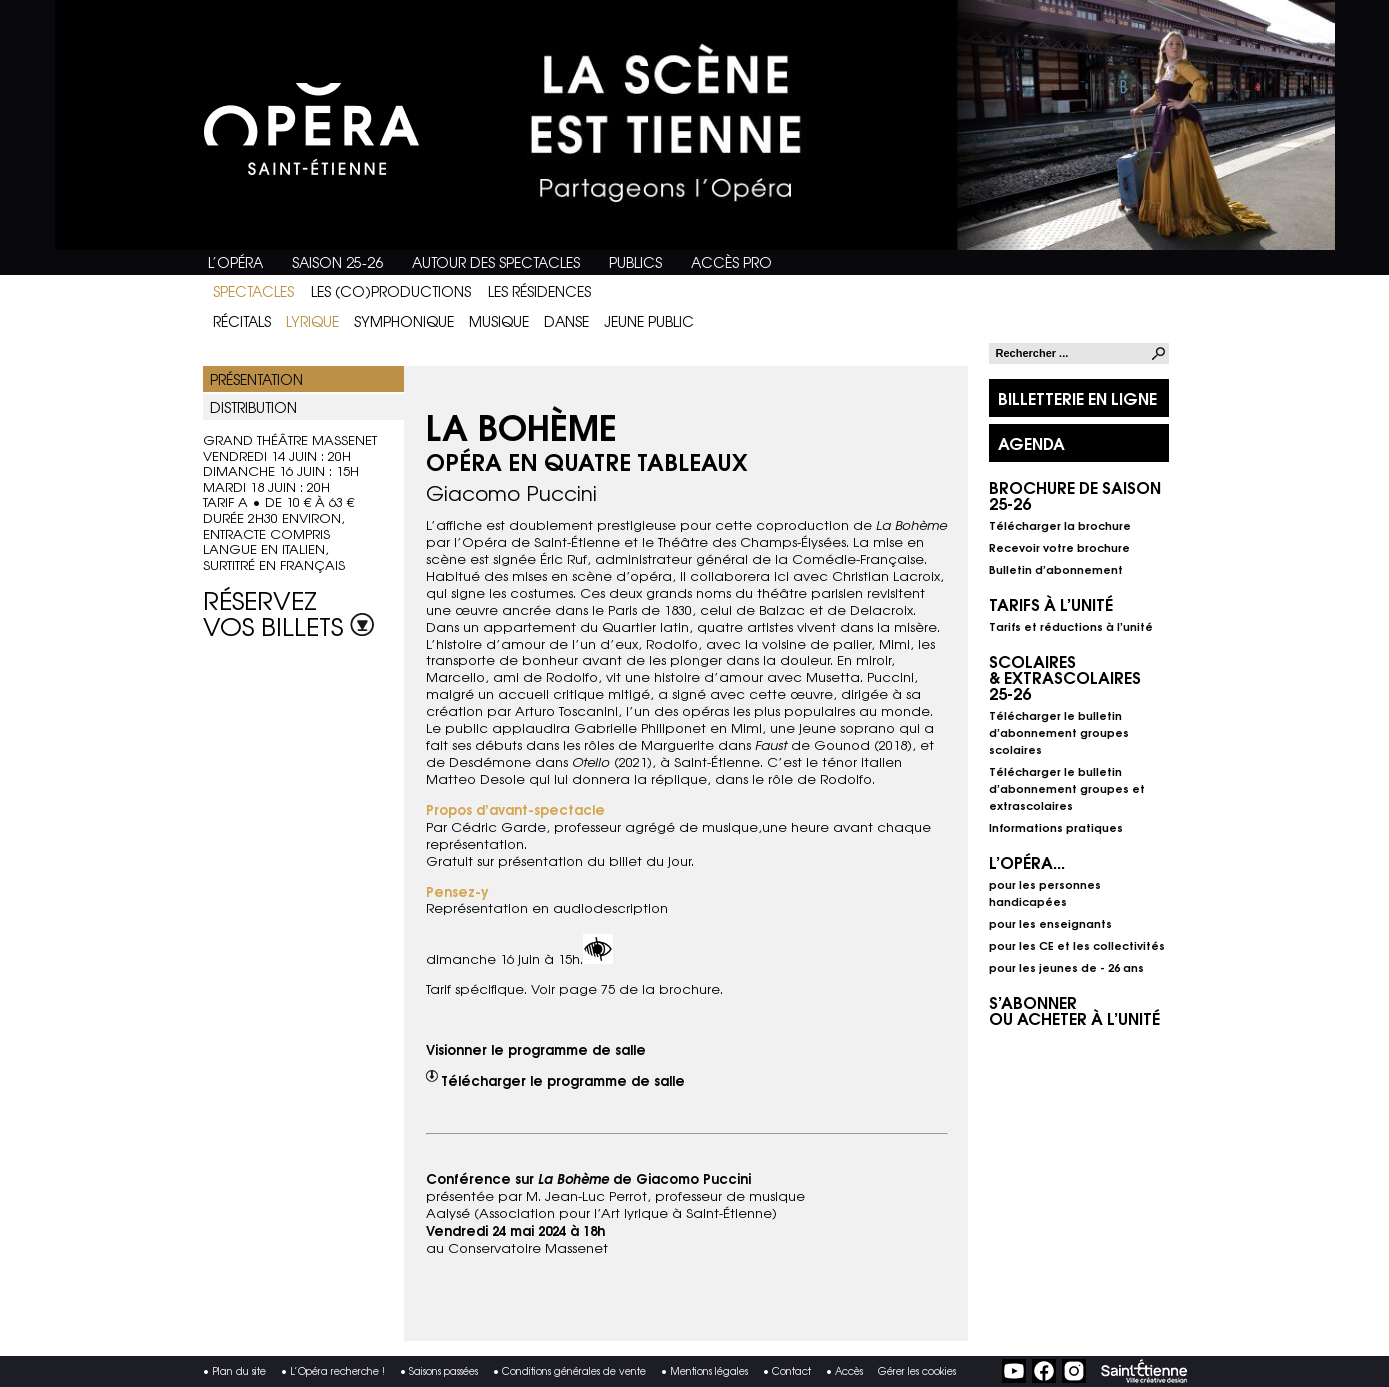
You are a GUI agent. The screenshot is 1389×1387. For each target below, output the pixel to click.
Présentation (256, 379)
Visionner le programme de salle (536, 1049)
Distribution (253, 407)
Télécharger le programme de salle (563, 1080)
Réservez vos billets (288, 609)
